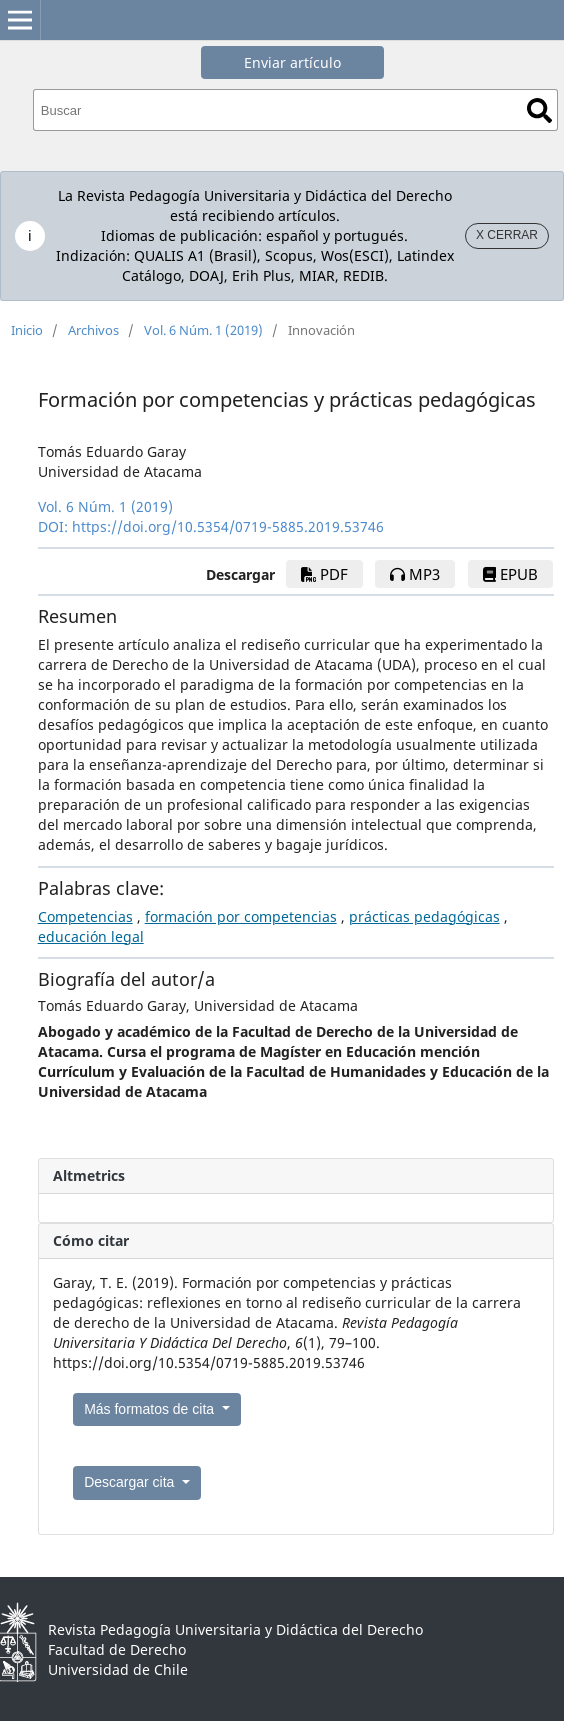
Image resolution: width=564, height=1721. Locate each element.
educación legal (91, 936)
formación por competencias (241, 916)
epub (510, 574)
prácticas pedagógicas (424, 916)
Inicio (27, 330)
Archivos (93, 330)
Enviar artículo (292, 62)
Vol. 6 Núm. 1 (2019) (203, 330)
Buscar (539, 110)
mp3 (415, 574)
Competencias (85, 916)
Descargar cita (131, 1482)
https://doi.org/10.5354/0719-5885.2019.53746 (228, 526)
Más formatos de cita (151, 1409)
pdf (324, 574)
